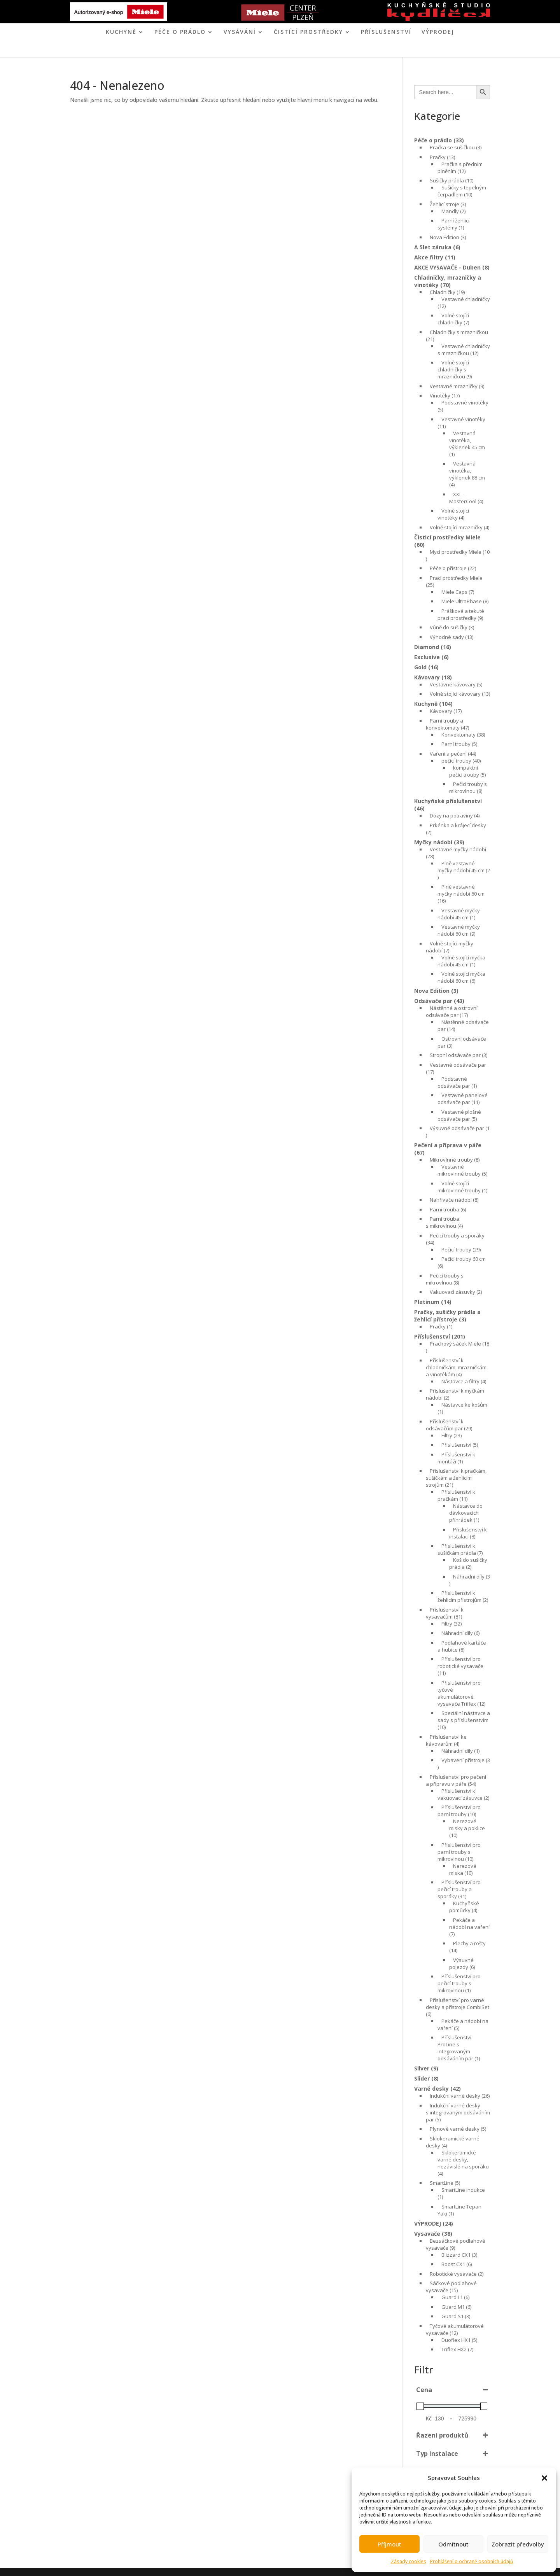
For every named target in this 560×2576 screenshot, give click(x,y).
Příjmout (389, 2544)
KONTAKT (312, 50)
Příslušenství (386, 32)
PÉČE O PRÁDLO (180, 32)
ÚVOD (208, 50)
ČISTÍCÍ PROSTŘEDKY (308, 32)
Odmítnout (453, 2544)
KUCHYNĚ (121, 32)
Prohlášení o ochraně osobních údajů (471, 2561)
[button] (544, 2478)
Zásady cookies (408, 2561)
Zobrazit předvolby (518, 2544)
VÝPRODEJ (438, 32)
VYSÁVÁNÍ (240, 32)
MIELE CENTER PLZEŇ (253, 50)
